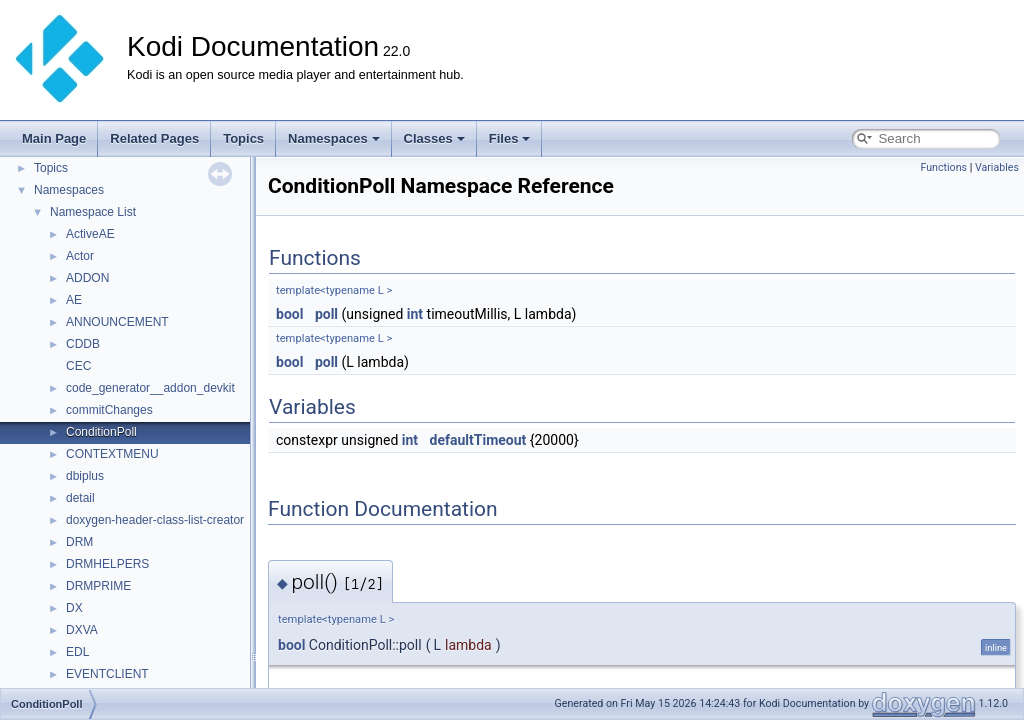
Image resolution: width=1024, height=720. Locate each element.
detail (80, 498)
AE (74, 300)
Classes (434, 138)
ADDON (87, 278)
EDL (77, 652)
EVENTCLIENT (107, 674)
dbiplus (85, 476)
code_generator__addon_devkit (150, 388)
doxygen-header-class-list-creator (155, 520)
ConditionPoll (101, 432)
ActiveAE (90, 234)
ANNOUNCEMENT (117, 322)
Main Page (54, 138)
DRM (79, 542)
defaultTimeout (478, 440)
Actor (80, 256)
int (415, 314)
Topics (243, 138)
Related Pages (154, 138)
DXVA (82, 630)
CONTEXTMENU (112, 454)
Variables (997, 167)
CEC (78, 366)
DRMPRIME (98, 586)
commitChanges (109, 410)
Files (510, 138)
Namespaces (334, 138)
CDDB (83, 344)
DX (74, 608)
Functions (943, 167)
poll (326, 314)
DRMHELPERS (107, 564)
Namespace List (93, 212)
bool (289, 314)
